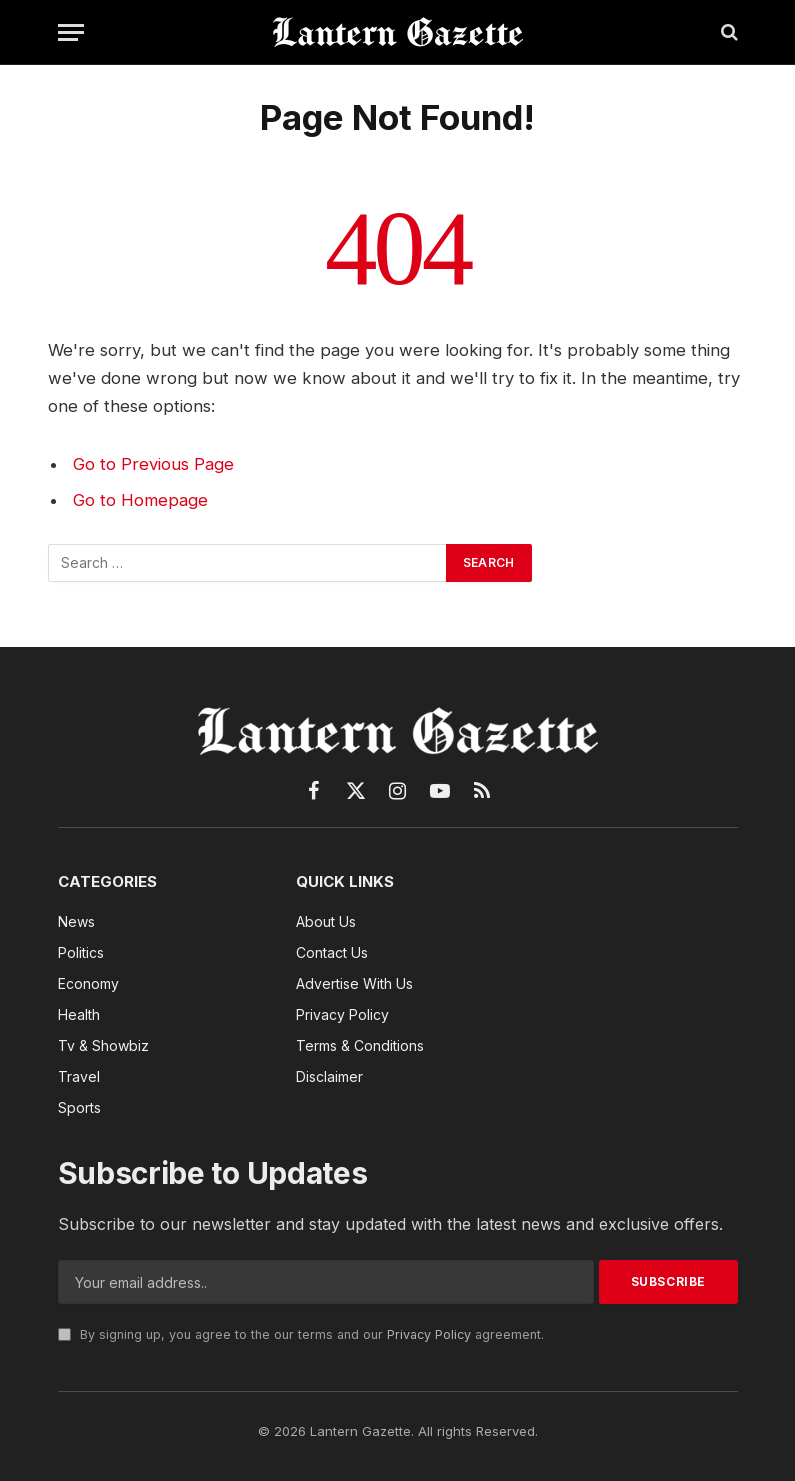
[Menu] (71, 32)
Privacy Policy (429, 1334)
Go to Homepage (140, 500)
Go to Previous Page (153, 464)
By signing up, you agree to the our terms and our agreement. (301, 1334)
